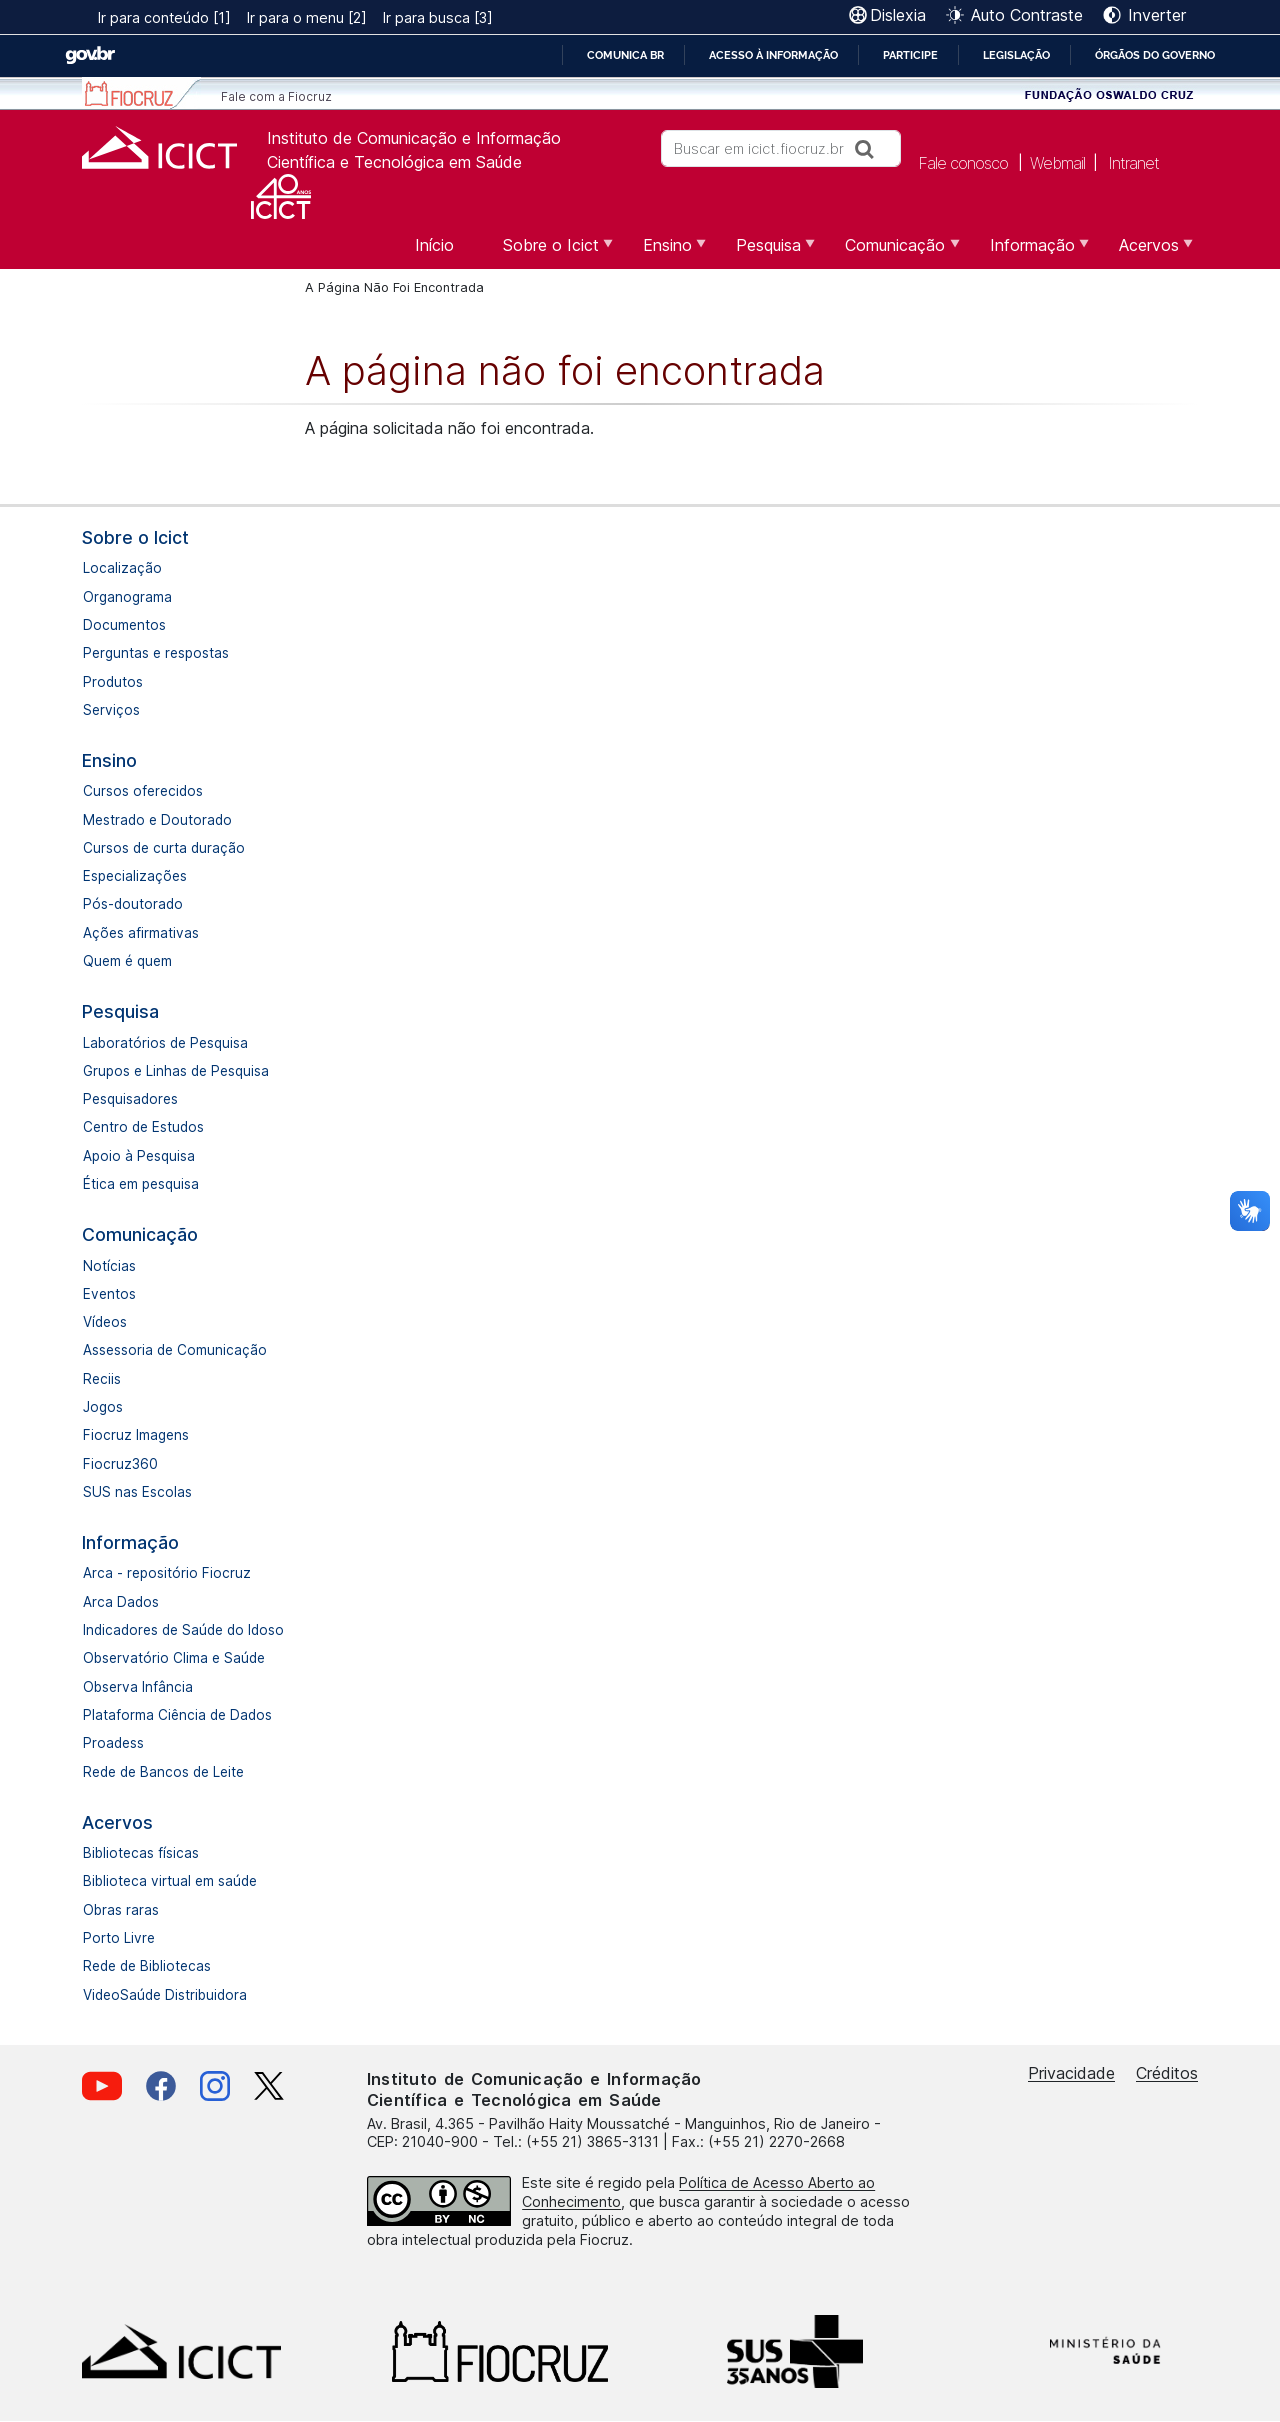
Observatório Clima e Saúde (174, 1658)
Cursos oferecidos (143, 791)
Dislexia (898, 15)
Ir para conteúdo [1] (164, 17)
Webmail (1057, 162)
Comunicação (140, 1234)
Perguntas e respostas (156, 653)
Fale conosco (963, 162)
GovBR (90, 55)
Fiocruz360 (120, 1464)
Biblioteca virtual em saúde (170, 1881)
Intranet (1133, 162)
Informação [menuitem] (1030, 252)
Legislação (1016, 55)
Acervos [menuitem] (1146, 252)
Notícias (109, 1266)
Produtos (113, 682)
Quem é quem (127, 961)
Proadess (113, 1743)
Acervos (117, 1822)
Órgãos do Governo (1155, 55)
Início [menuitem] (434, 245)
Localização (122, 568)
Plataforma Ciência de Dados (177, 1715)
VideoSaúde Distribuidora (165, 1995)
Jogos (103, 1407)
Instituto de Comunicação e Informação (414, 138)
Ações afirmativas (141, 933)
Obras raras (121, 1910)
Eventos (109, 1294)
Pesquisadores (130, 1099)
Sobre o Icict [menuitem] (548, 252)
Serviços (111, 710)
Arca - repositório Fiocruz (167, 1573)
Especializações (135, 876)
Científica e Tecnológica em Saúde (394, 162)
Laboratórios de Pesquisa (165, 1043)
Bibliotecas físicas (141, 1853)
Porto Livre (119, 1938)
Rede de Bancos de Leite (163, 1772)
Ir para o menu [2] (307, 17)
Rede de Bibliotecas (147, 1966)
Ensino (109, 760)
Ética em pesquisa (141, 1184)
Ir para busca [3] (438, 17)
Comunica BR (625, 55)
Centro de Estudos (143, 1127)
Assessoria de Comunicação (175, 1350)
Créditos (1167, 2073)
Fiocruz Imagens (136, 1435)
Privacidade (1071, 2073)
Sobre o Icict (135, 537)
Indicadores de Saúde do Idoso (183, 1630)
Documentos (124, 625)
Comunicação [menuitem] (892, 252)
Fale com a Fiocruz (276, 96)
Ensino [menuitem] (665, 252)
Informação (130, 1542)
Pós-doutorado (133, 904)
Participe (910, 55)
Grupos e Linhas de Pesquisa (176, 1071)
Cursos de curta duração (164, 848)
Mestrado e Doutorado (157, 820)
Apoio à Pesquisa (139, 1156)
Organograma (127, 597)
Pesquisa (120, 1011)
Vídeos (105, 1322)
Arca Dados (121, 1602)
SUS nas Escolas (137, 1492)
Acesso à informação (773, 55)
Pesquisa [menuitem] (766, 252)
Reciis (102, 1379)
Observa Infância (138, 1687)
